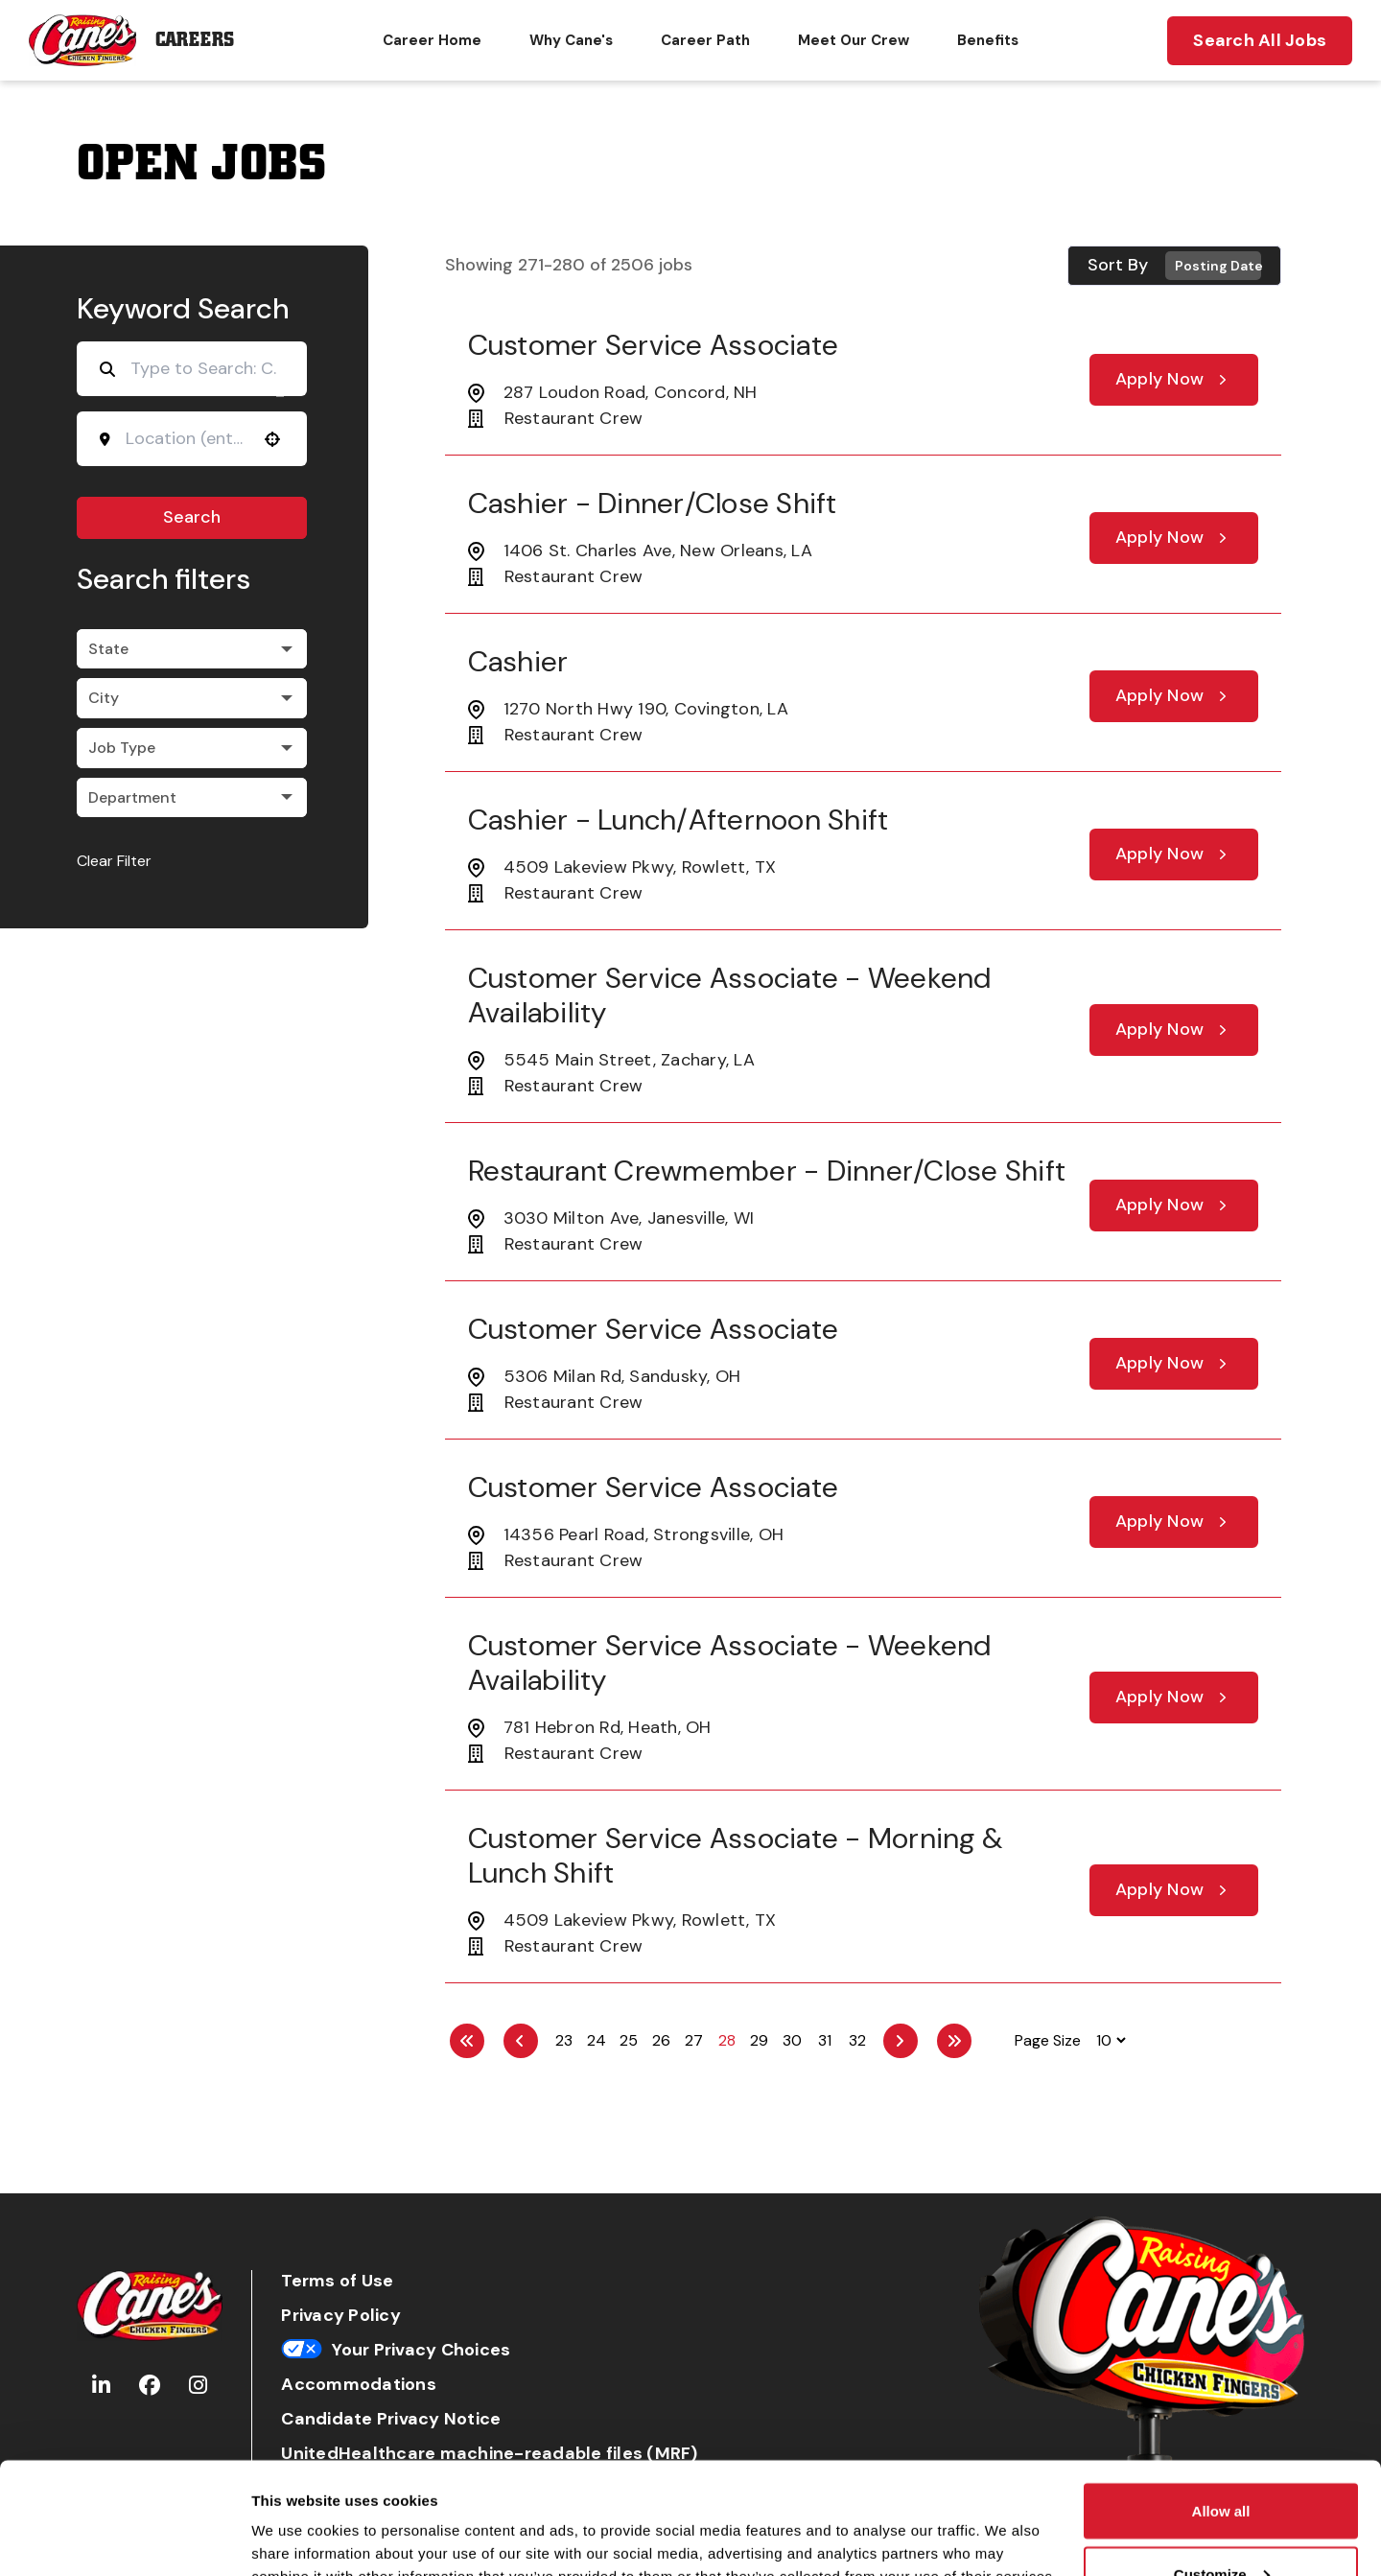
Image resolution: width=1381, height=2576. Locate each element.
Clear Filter (114, 861)
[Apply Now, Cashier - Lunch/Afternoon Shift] (1173, 854)
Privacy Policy (341, 2316)
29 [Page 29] (759, 2040)
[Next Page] (900, 2041)
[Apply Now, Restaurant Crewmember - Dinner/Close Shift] (1173, 1205)
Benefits (987, 40)
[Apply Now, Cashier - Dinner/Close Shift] (1173, 538)
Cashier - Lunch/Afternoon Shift (678, 819)
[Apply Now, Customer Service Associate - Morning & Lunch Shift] (1173, 1890)
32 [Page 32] (857, 2040)
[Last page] (954, 2041)
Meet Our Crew (853, 40)
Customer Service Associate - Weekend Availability (730, 995)
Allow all (1221, 2399)
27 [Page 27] (694, 2040)
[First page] (467, 2041)
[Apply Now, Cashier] (1173, 696)
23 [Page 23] (564, 2040)
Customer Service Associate (653, 344)
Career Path (705, 40)
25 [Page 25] (629, 2040)
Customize (1222, 2462)
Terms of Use (337, 2281)
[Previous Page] (520, 2041)
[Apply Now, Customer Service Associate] (1173, 380)
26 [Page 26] (661, 2040)
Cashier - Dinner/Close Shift (652, 503)
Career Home (432, 40)
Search (192, 516)
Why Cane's (571, 40)
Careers (194, 40)
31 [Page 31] (824, 2040)
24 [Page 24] (596, 2040)
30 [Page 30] (792, 2040)
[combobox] (186, 438)
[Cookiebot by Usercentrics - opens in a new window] (124, 2538)
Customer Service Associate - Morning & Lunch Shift (735, 1855)
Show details (295, 2517)
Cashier (518, 661)
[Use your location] (272, 439)
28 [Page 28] (727, 2040)
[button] (192, 649)
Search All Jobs (1259, 40)
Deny (1221, 2525)
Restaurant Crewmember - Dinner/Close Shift (767, 1170)
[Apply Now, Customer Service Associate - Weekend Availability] (1173, 1030)
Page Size (1048, 2040)
